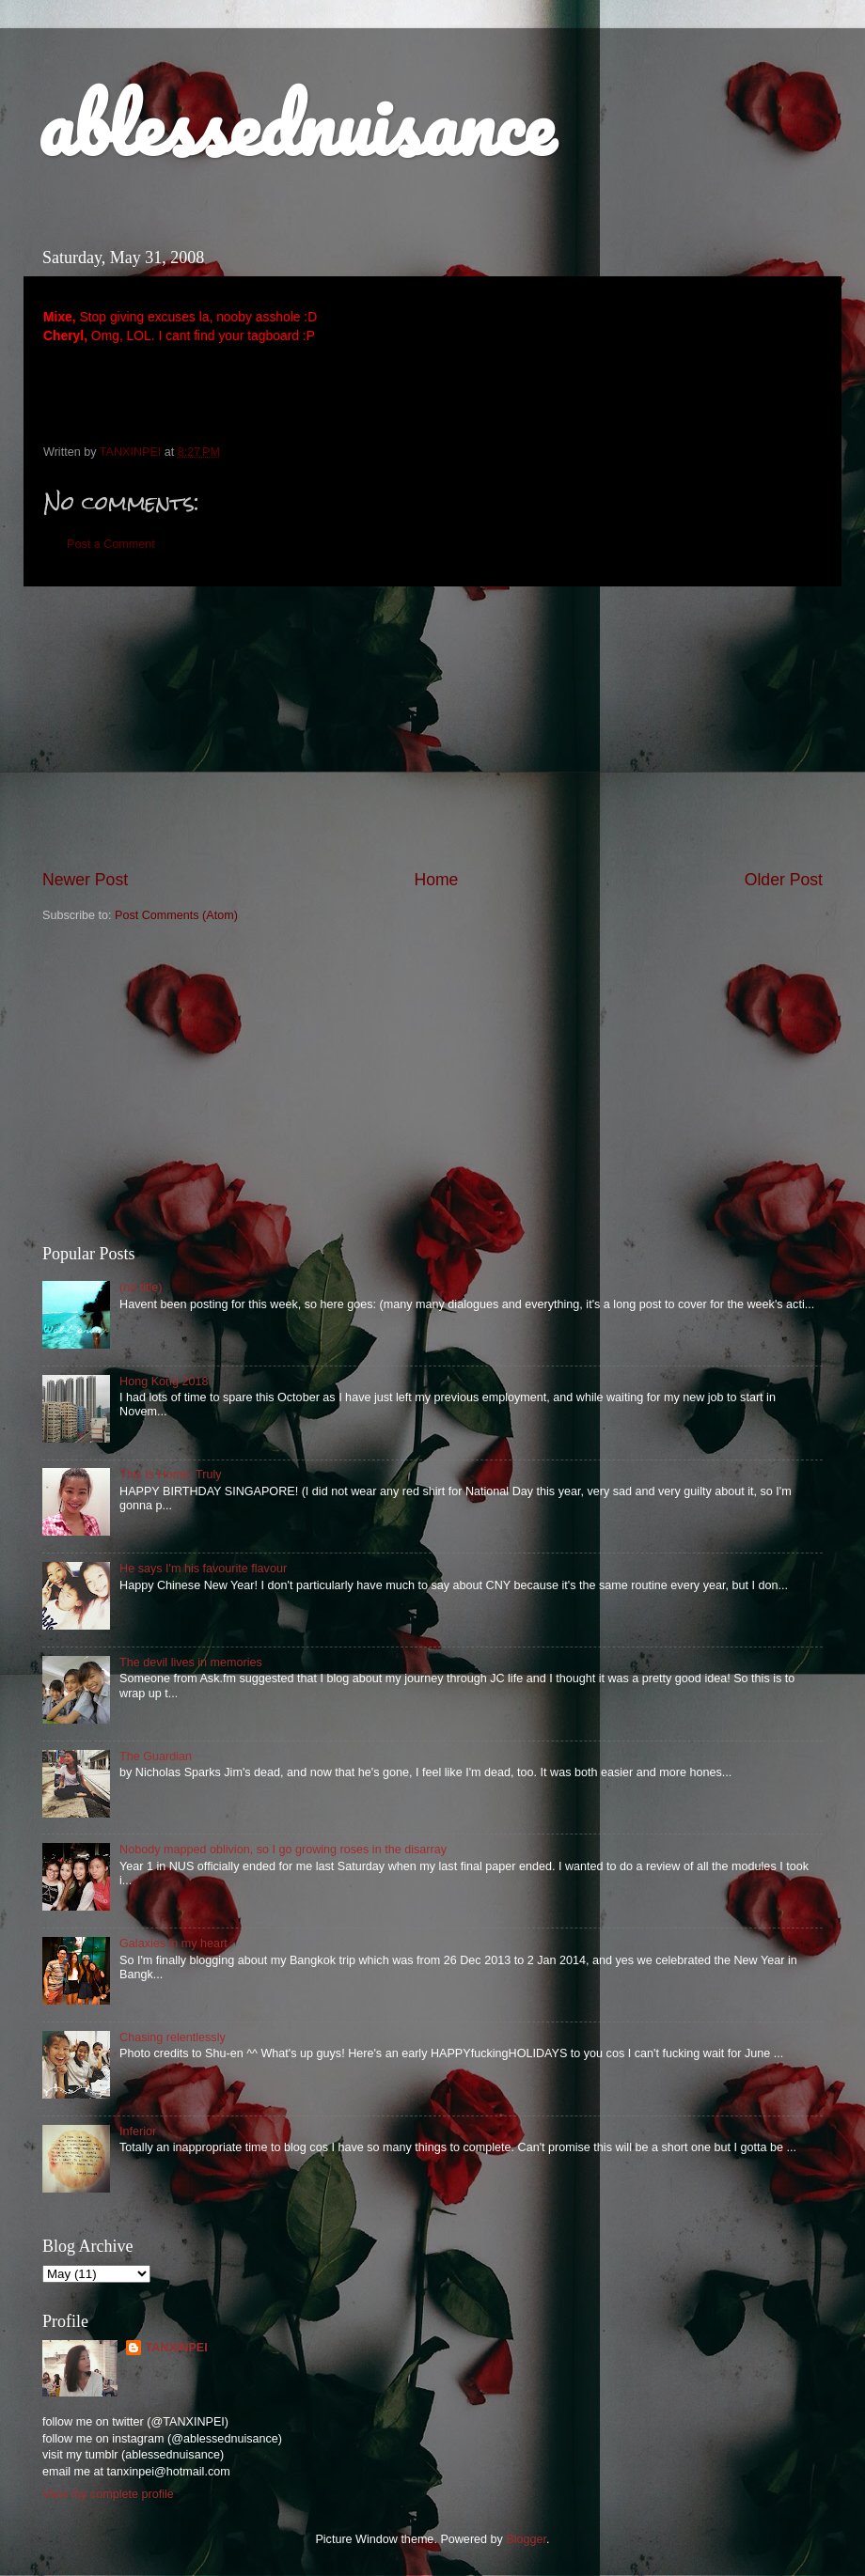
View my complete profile (108, 2494)
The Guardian (155, 1756)
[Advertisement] (432, 1084)
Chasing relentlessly (172, 2037)
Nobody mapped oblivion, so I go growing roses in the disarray (283, 1849)
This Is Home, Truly (170, 1474)
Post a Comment (111, 544)
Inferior (137, 2131)
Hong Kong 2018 (164, 1381)
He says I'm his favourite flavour (203, 1568)
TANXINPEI (176, 2347)
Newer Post (85, 879)
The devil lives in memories (190, 1662)
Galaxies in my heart (173, 1943)
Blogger (526, 2539)
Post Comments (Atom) (176, 915)
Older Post (784, 879)
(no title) (141, 1287)
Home (436, 879)
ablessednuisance (296, 124)
